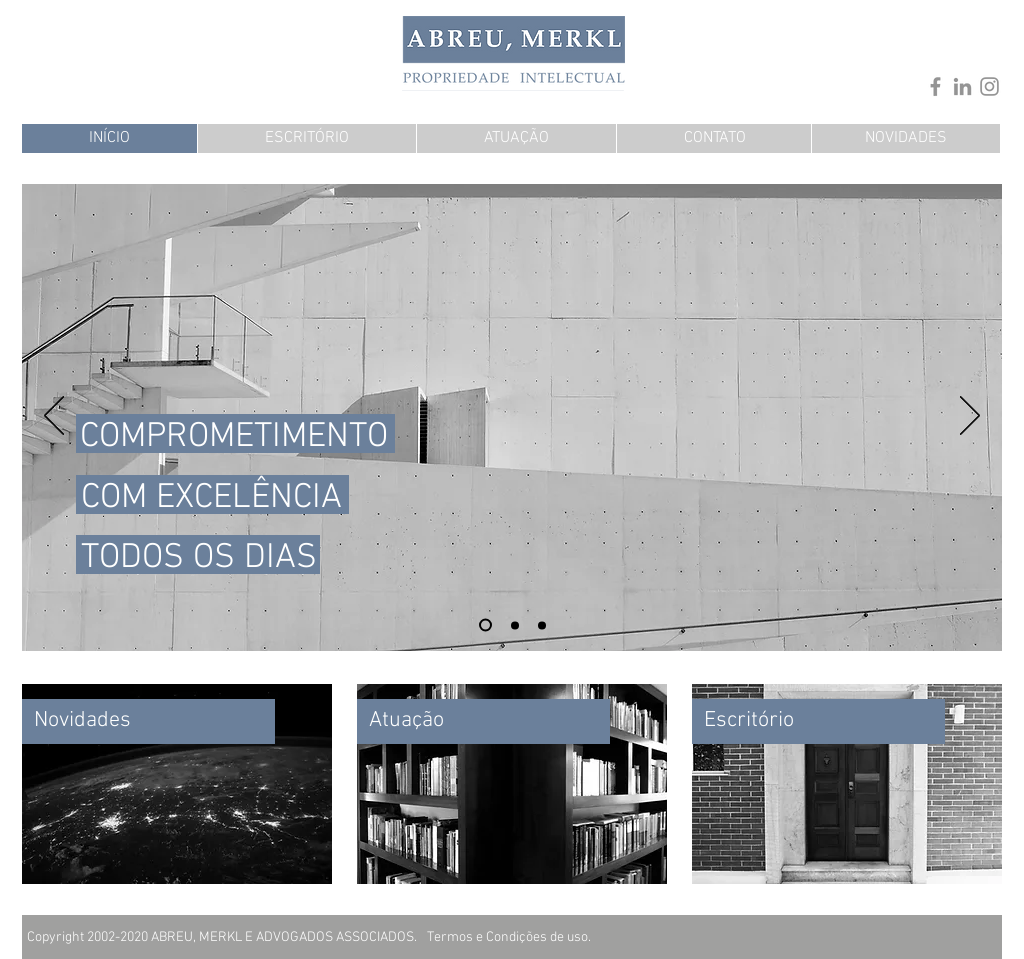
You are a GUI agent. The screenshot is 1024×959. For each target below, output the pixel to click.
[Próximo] (970, 417)
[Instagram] (989, 86)
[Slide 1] (515, 625)
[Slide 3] (485, 625)
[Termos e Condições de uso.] (508, 937)
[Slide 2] (542, 625)
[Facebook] (935, 86)
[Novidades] (148, 721)
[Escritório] (818, 721)
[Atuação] (483, 721)
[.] (790, 45)
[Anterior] (54, 417)
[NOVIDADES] (906, 138)
